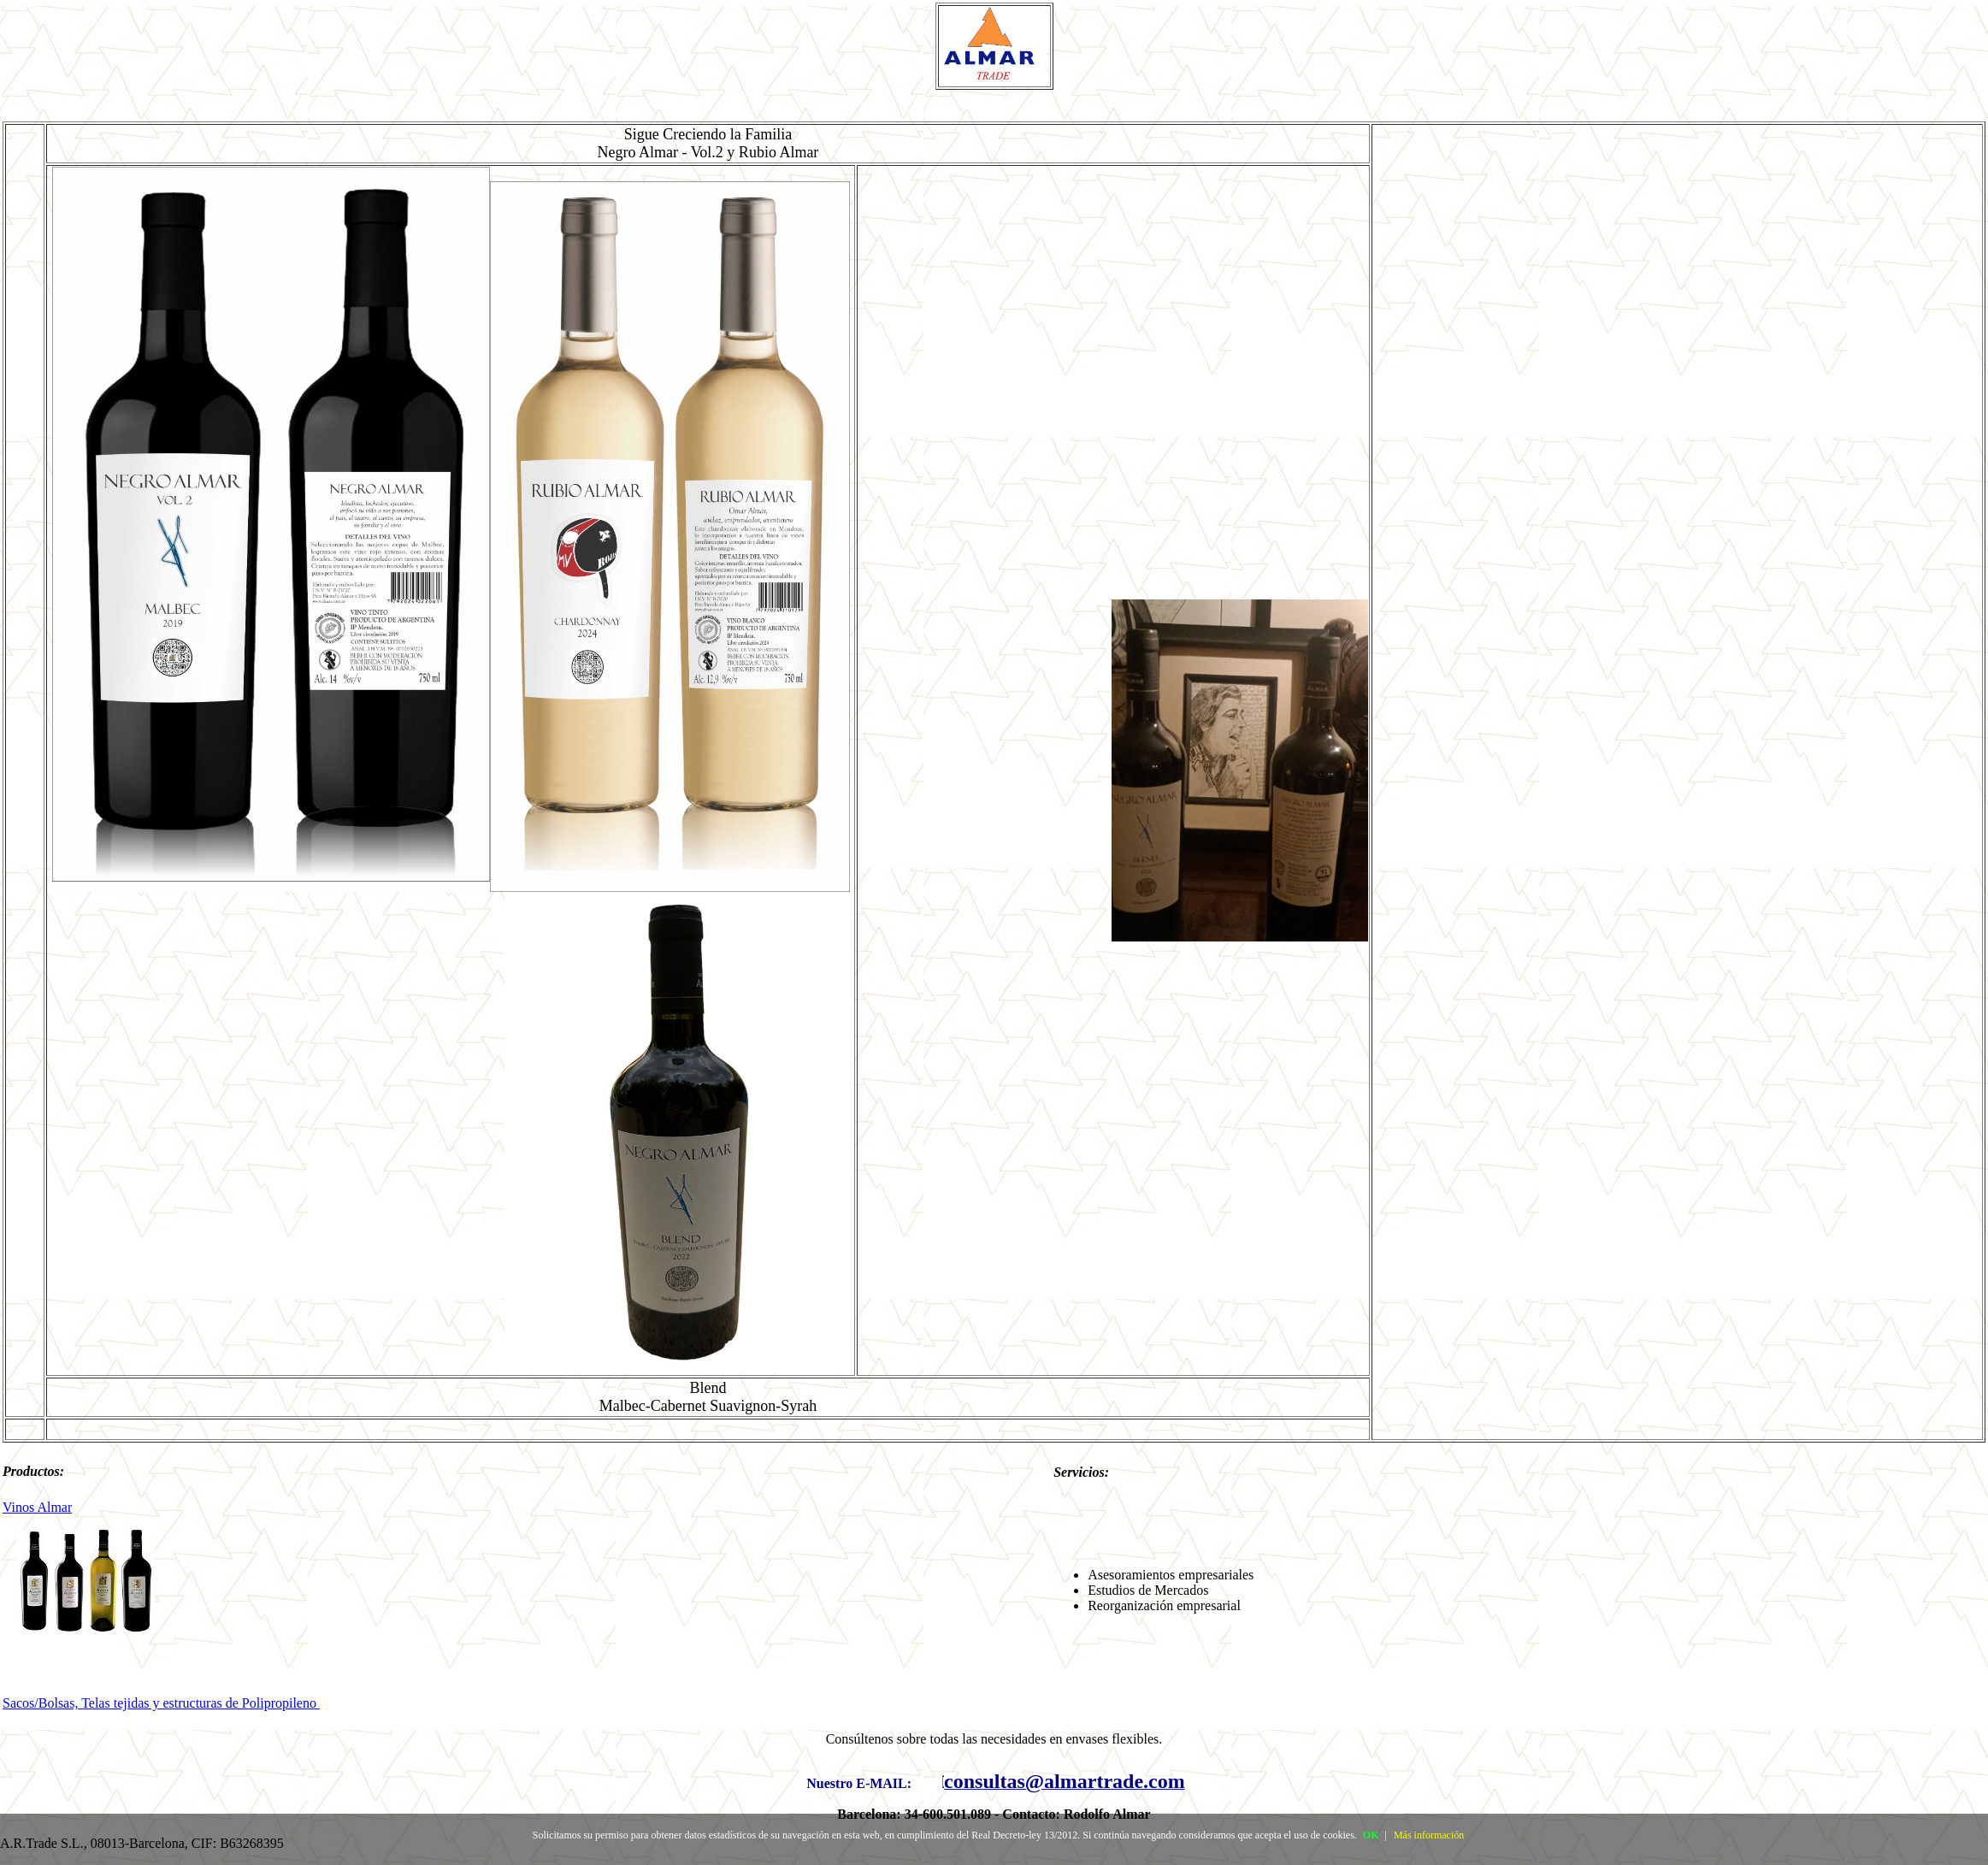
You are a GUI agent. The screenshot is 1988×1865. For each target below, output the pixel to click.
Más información (1429, 1835)
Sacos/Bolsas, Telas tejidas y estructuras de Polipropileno (161, 1703)
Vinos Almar (37, 1507)
